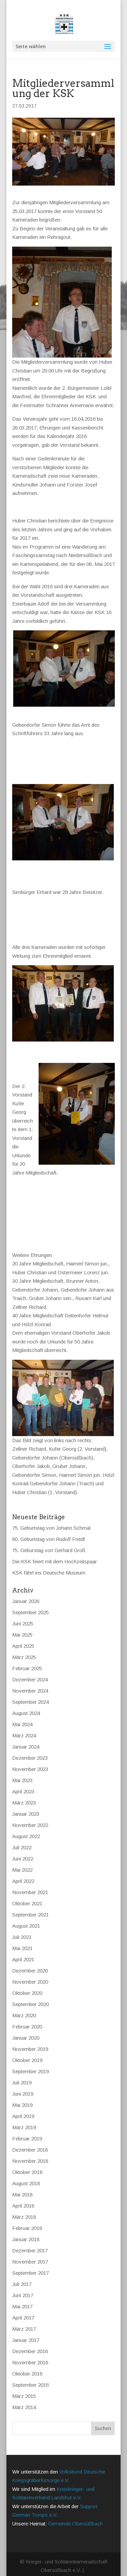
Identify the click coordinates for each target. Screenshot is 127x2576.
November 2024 (30, 1678)
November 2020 (30, 1969)
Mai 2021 (22, 1936)
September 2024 (30, 1690)
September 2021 (30, 1902)
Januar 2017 (25, 2328)
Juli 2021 (21, 1925)
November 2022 (30, 1813)
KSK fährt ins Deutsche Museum (48, 1560)
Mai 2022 (22, 1858)
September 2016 (30, 2372)
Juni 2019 (22, 2081)
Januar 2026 (25, 1589)
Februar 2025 (27, 1656)
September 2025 (30, 1600)
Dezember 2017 (30, 2238)
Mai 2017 (22, 2294)
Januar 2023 (25, 1802)
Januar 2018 (25, 2227)
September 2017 (30, 2261)
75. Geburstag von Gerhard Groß (48, 1538)
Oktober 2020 (27, 1981)
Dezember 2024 (30, 1667)
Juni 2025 (22, 1611)
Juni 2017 (22, 2283)
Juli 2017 (21, 2272)
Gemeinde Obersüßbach (75, 2511)
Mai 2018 (22, 2182)
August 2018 (26, 2171)
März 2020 (24, 2003)
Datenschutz (56, 2570)
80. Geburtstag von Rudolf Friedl (48, 1527)
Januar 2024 (25, 1734)
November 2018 (30, 2149)
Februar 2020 (27, 2014)
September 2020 (30, 1992)
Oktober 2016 (27, 2361)
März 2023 (24, 1790)
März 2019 (24, 2115)
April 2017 (23, 2305)
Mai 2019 (22, 2093)
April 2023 (23, 1779)
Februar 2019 (27, 2126)
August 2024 (26, 1701)
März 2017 (24, 2317)
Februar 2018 (27, 2216)
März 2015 (24, 2384)
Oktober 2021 (27, 1891)
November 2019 (30, 2037)
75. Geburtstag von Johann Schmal (51, 1516)
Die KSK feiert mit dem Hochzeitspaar (54, 1549)
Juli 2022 (21, 1835)
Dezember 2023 (30, 1746)
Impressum (25, 2570)
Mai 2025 (22, 1622)
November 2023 (30, 1757)
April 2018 (23, 2193)
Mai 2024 (22, 1712)
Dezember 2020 (30, 1958)
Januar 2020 (25, 2025)
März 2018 (24, 2205)
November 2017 (30, 2249)
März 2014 (24, 2395)
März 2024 (24, 1723)
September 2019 (30, 2059)
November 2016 (30, 2350)
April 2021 (23, 1947)
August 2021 (26, 1913)
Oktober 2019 (27, 2048)
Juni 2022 (22, 1846)
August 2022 (26, 1824)
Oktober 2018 (27, 2160)
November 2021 (30, 1880)
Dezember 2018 (30, 2137)
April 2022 (23, 1869)
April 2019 (23, 2104)
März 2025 (24, 1645)
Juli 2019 (21, 2070)
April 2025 (23, 1634)
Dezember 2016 (30, 2339)
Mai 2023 (22, 1768)
